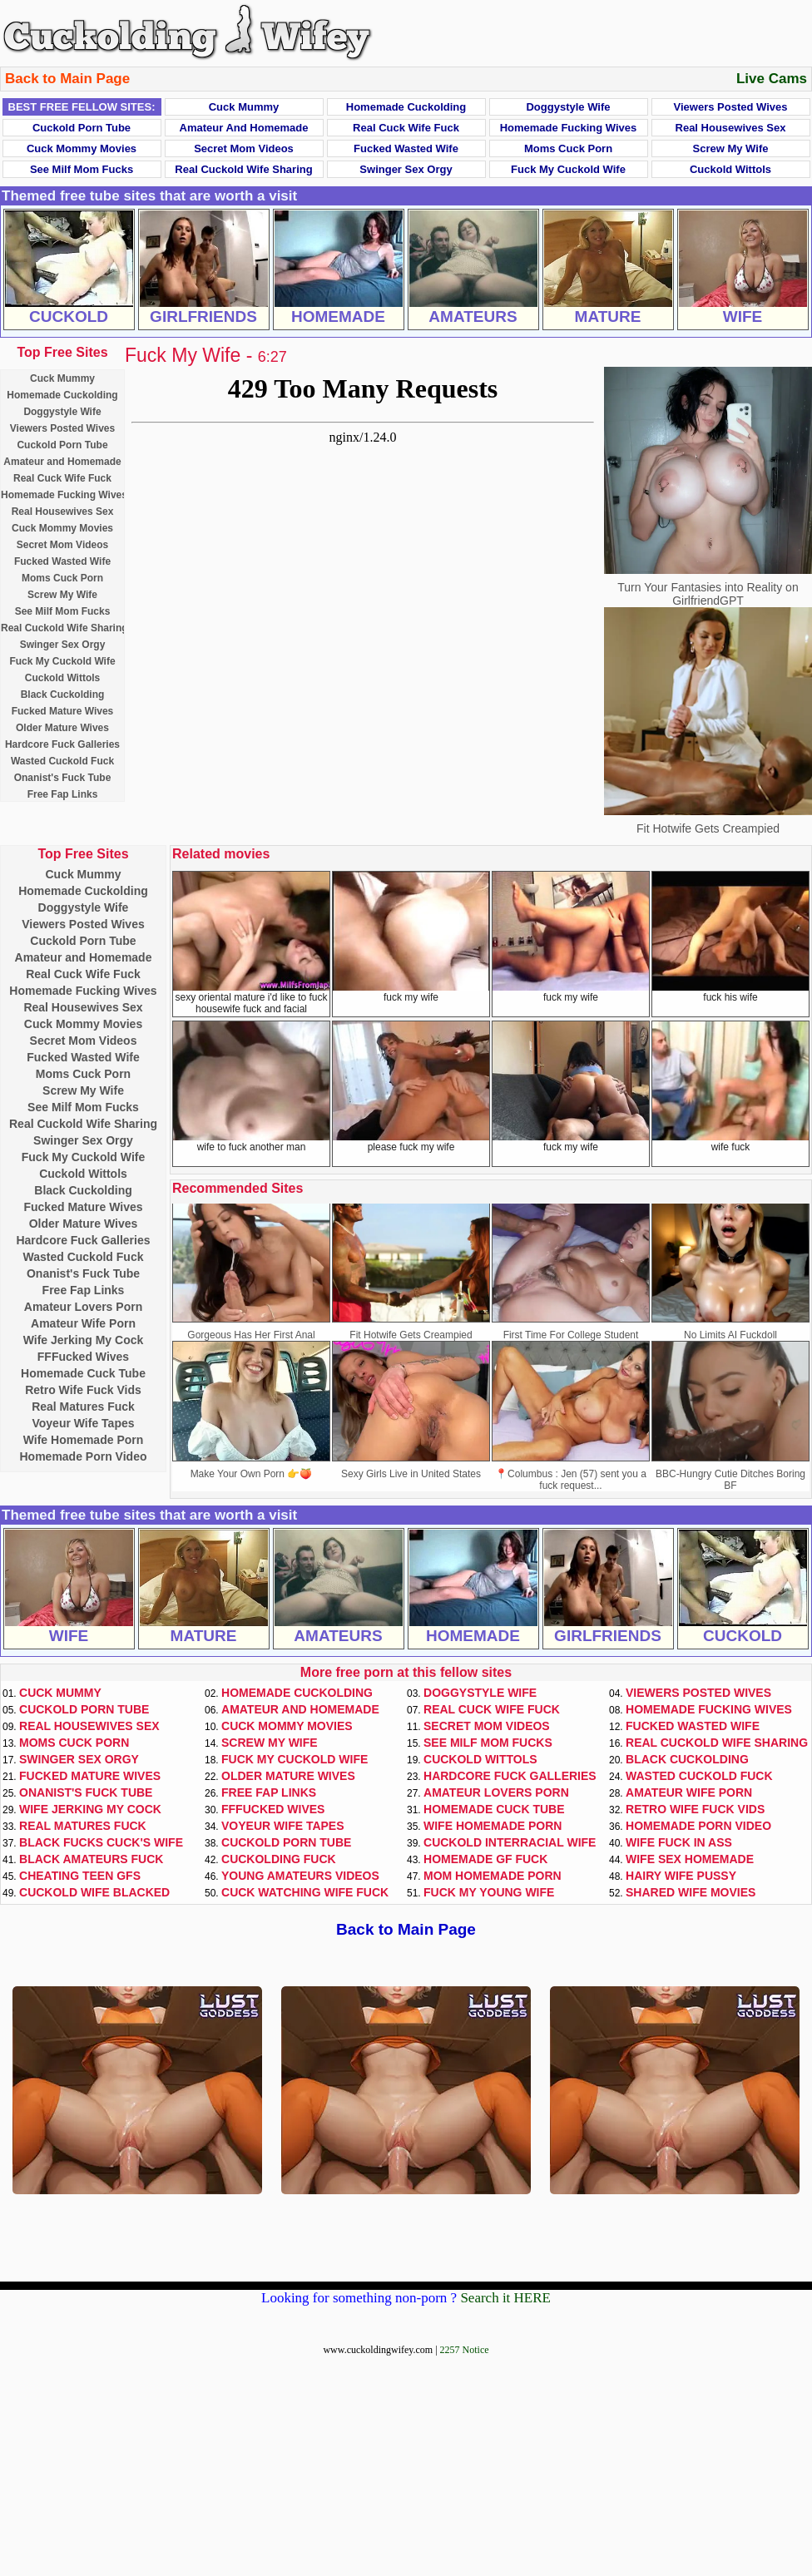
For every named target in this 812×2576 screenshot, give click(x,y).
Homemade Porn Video (82, 1456)
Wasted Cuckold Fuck (62, 761)
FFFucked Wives (83, 1356)
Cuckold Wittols (730, 169)
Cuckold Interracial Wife (509, 1842)
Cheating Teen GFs (80, 1875)
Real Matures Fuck (83, 1406)
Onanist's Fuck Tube (62, 778)
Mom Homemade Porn (492, 1875)
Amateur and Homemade (244, 127)
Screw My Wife (731, 148)
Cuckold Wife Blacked (94, 1892)
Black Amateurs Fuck (91, 1859)
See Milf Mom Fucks (81, 169)
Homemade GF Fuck (485, 1859)
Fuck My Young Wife (488, 1892)
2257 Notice (464, 2350)
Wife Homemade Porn (83, 1439)
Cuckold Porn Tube (81, 127)
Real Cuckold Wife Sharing (243, 169)
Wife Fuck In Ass (679, 1842)
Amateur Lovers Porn (83, 1306)
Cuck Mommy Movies (81, 148)
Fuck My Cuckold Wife (568, 169)
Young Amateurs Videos (300, 1875)
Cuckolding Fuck (278, 1859)
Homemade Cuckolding (406, 107)
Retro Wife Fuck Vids (83, 1390)
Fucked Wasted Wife (406, 148)
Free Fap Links (62, 794)
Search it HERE (505, 2298)
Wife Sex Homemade (690, 1859)
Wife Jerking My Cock (83, 1340)
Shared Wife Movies (690, 1892)
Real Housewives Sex (731, 127)
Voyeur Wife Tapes (83, 1423)
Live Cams (771, 79)
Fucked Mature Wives (63, 711)
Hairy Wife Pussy (681, 1875)
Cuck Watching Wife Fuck (305, 1892)
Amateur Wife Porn (83, 1323)
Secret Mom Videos (244, 148)
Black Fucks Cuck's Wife (101, 1842)
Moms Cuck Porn (568, 148)
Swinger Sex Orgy (405, 169)
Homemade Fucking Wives (568, 127)
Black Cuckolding (63, 694)
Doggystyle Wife (568, 107)
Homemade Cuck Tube (83, 1373)
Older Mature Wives (62, 728)
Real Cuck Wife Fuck (406, 127)
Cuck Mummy (244, 107)
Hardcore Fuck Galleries (62, 744)
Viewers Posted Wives (731, 107)
